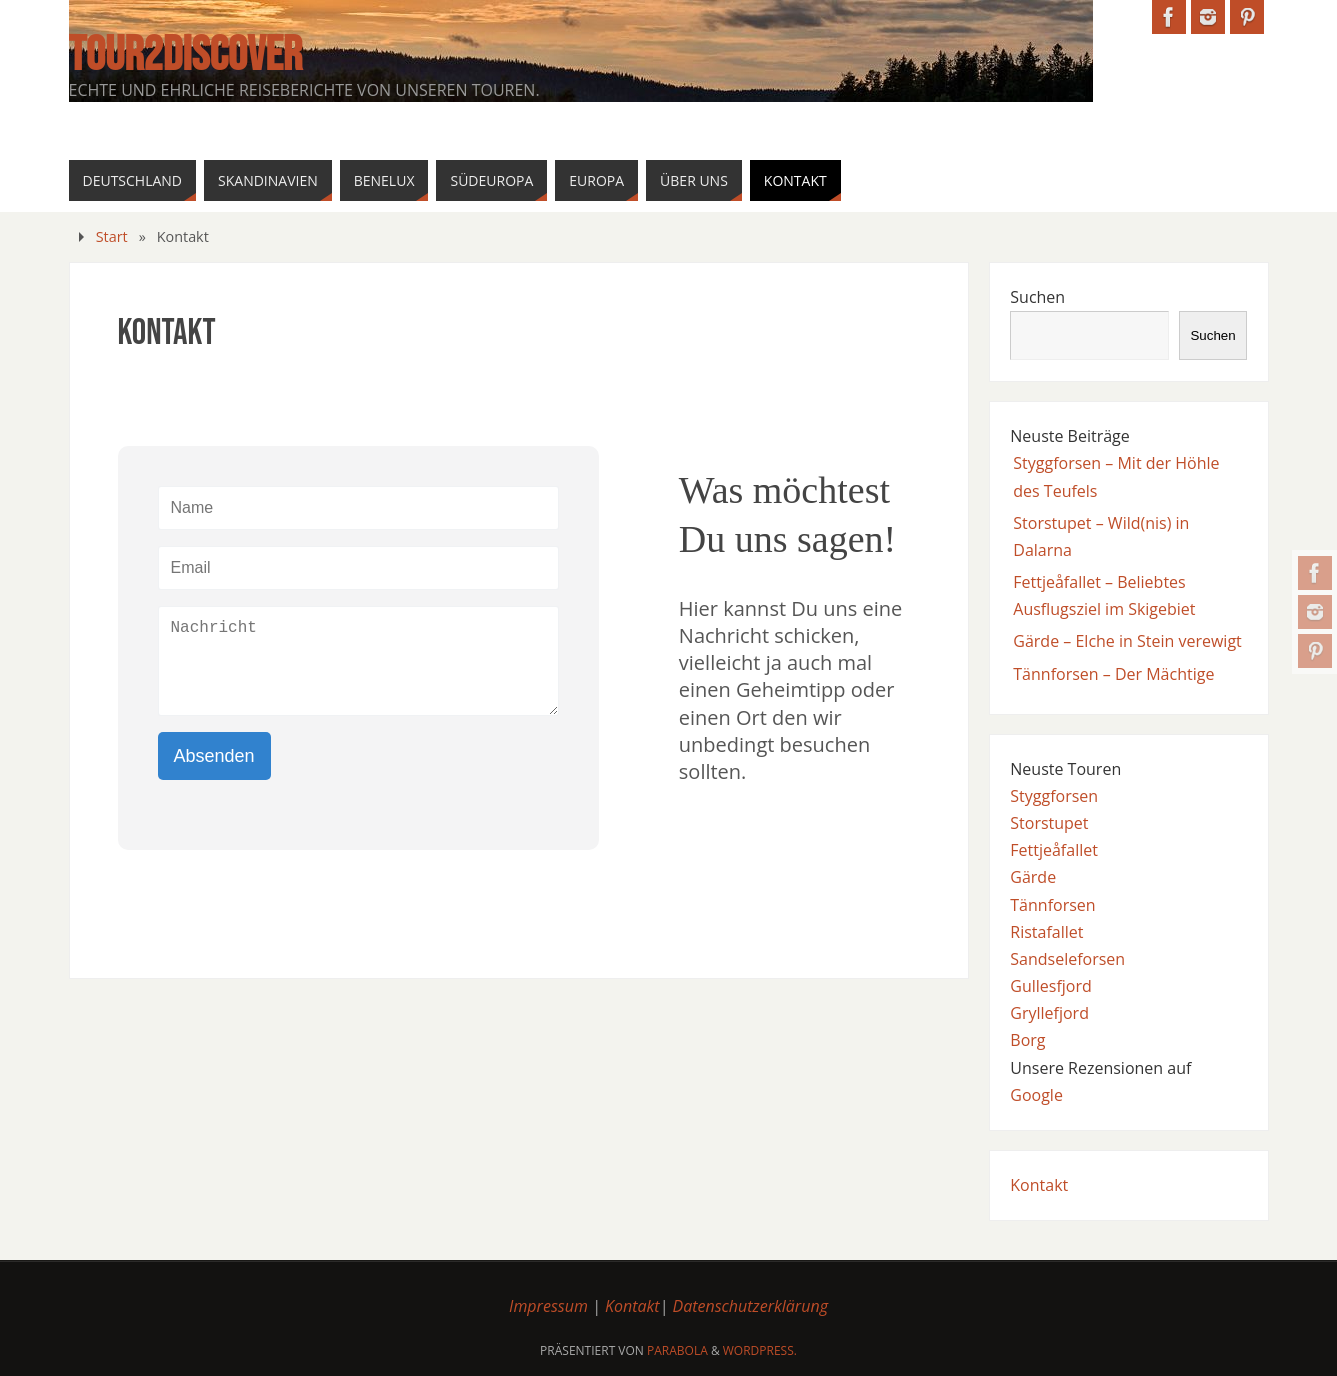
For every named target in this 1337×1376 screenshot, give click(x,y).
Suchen (1037, 297)
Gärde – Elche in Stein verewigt (1127, 641)
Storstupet (1049, 823)
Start (112, 236)
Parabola (677, 1350)
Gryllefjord (1049, 1013)
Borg (1027, 1040)
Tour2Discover (186, 56)
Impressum (548, 1306)
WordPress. (760, 1350)
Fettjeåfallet (1054, 850)
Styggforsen (1054, 796)
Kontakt (1039, 1185)
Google (1036, 1095)
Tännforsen (1052, 905)
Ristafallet (1046, 932)
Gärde (1033, 877)
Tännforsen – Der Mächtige (1113, 674)
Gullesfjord (1051, 986)
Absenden (214, 756)
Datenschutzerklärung (750, 1306)
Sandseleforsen (1067, 959)
